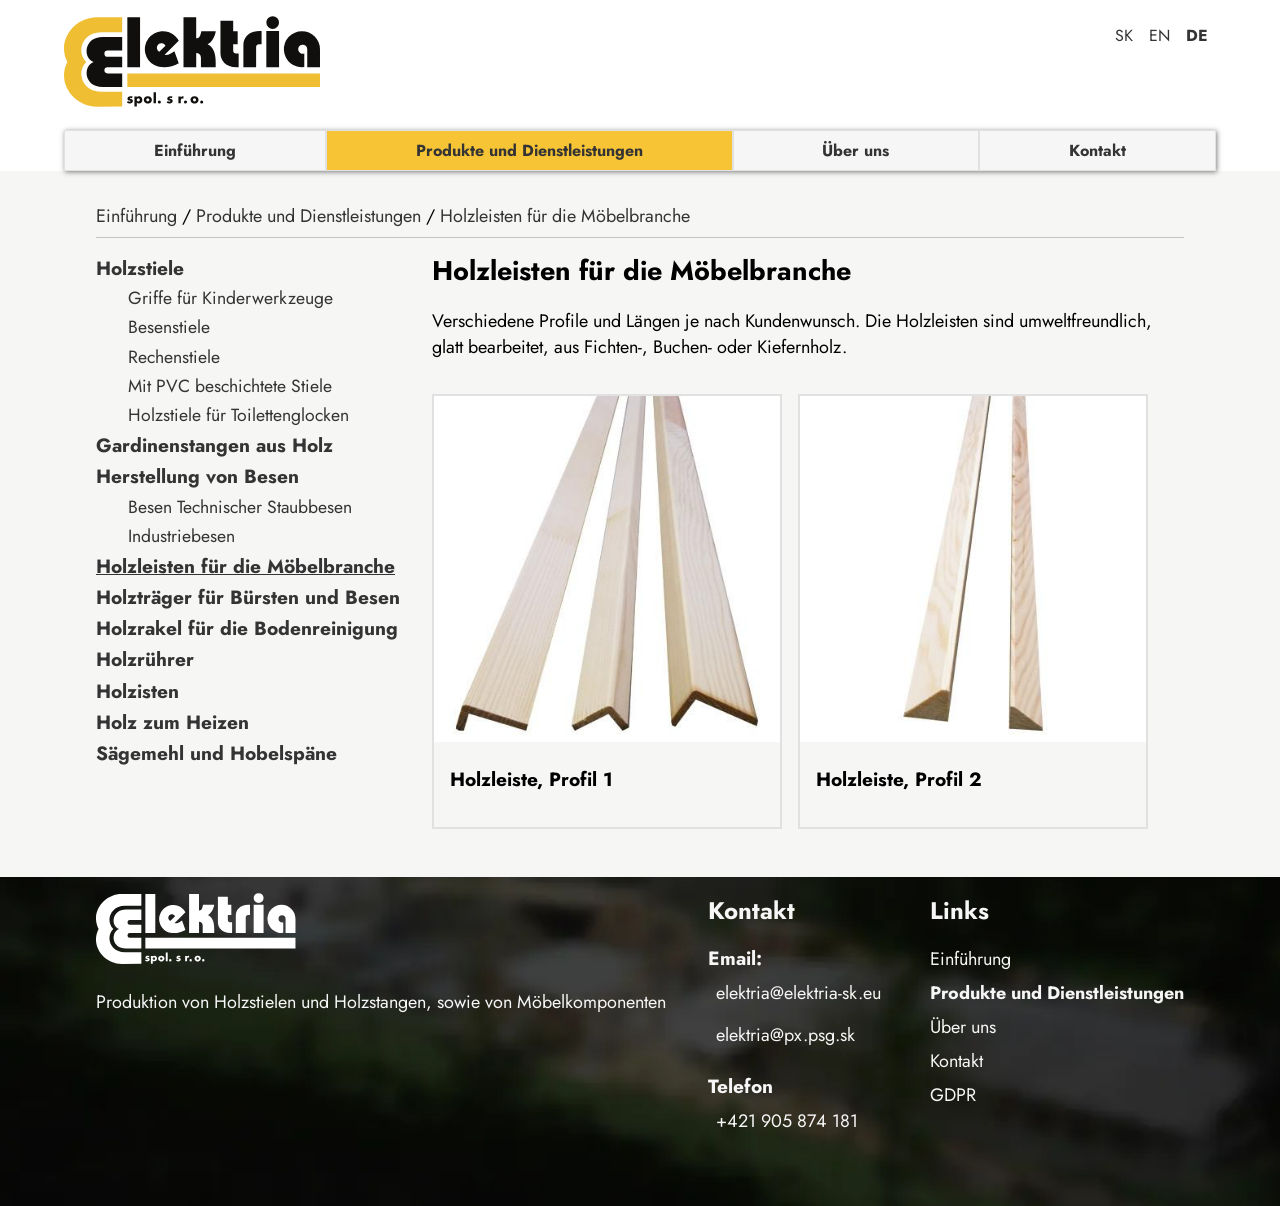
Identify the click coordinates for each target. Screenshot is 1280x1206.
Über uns (855, 150)
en (1159, 35)
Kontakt (1097, 150)
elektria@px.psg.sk (785, 1035)
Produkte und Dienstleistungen (529, 150)
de (1197, 35)
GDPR (953, 1095)
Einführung (195, 150)
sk (1124, 35)
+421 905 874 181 (787, 1121)
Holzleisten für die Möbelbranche (565, 216)
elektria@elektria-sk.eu (798, 993)
